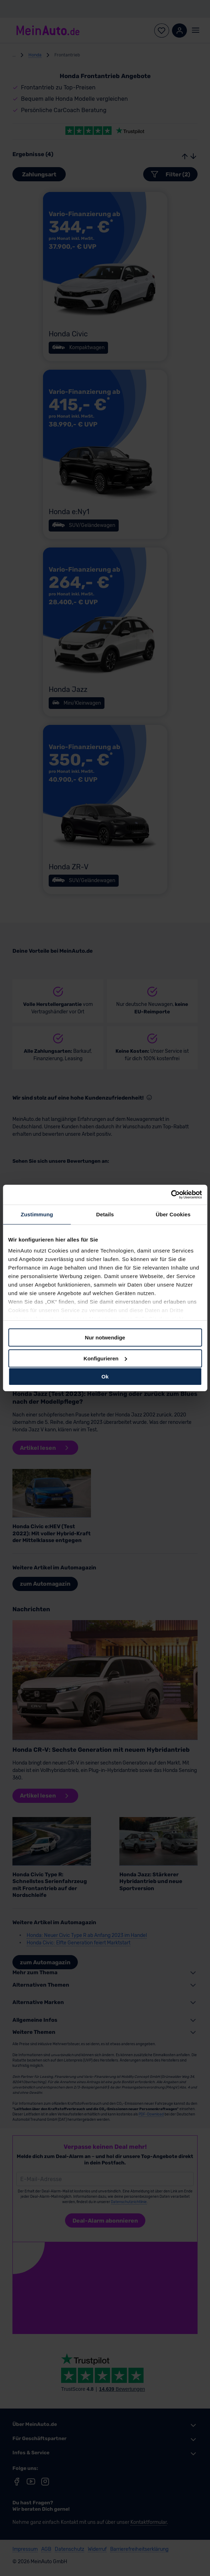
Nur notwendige (105, 1337)
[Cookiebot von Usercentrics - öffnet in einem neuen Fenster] (171, 1194)
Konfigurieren (105, 1358)
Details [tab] (105, 1214)
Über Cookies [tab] (173, 1214)
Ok (104, 1377)
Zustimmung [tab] (37, 1214)
